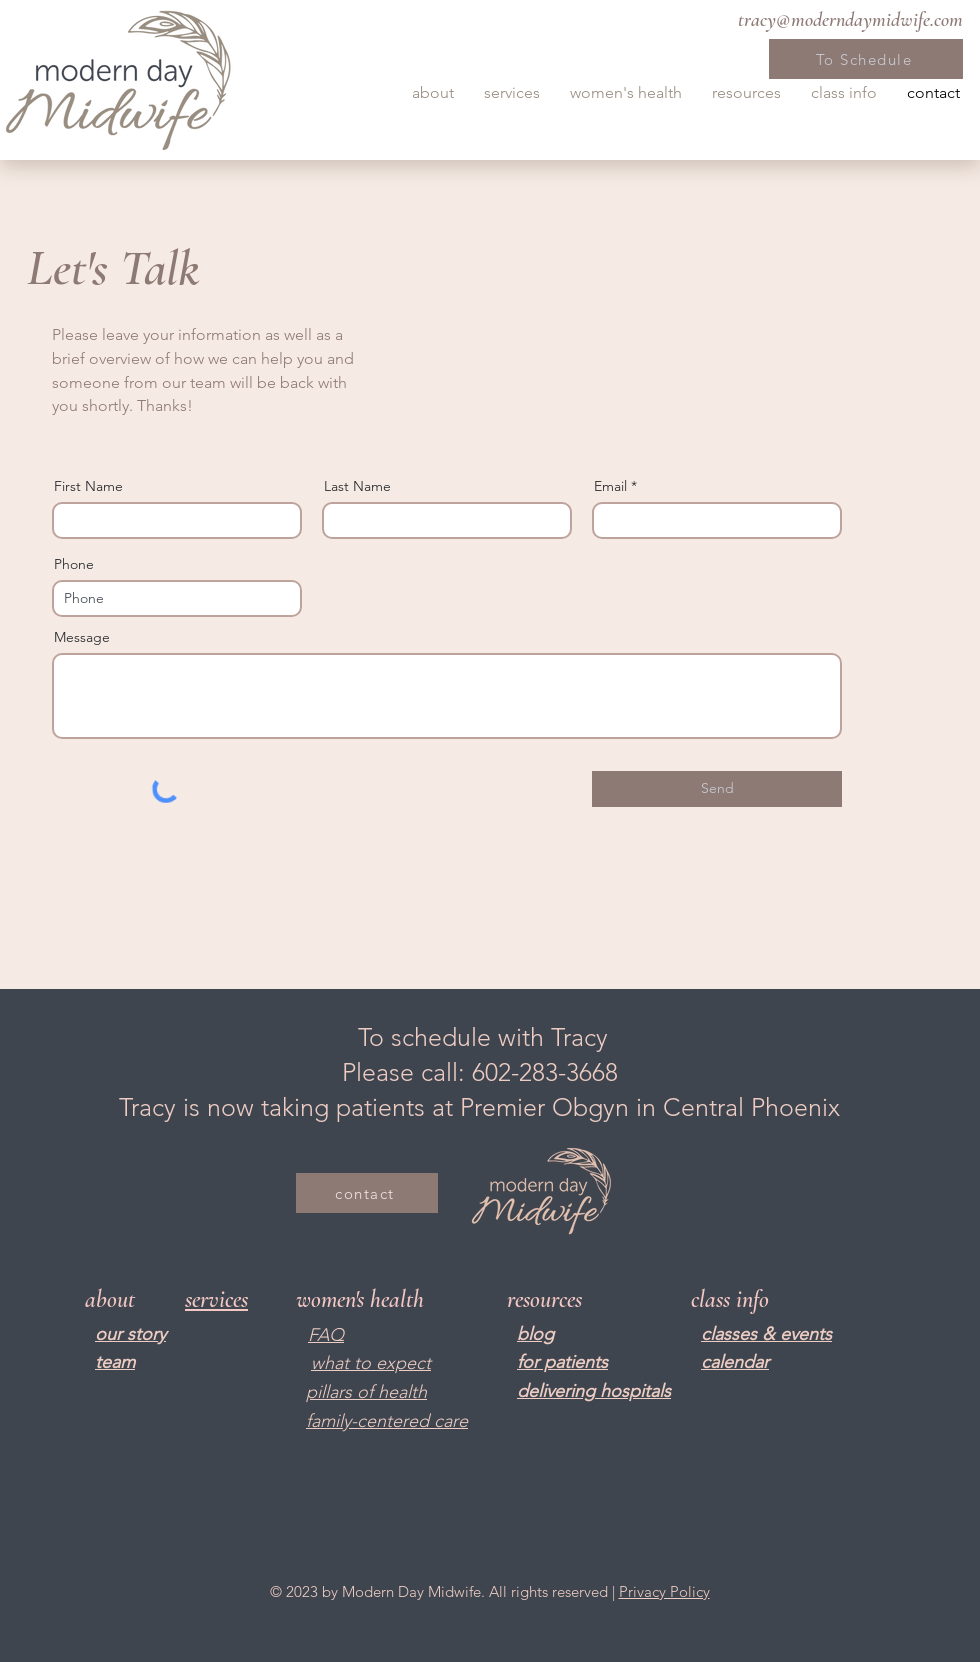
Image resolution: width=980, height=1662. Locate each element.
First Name (88, 486)
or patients (565, 1362)
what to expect (371, 1363)
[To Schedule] (866, 59)
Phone (74, 564)
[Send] (717, 789)
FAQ (326, 1335)
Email (610, 486)
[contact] (367, 1193)
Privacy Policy (664, 1591)
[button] (433, 93)
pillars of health (366, 1392)
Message (82, 637)
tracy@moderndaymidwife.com (850, 20)
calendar (735, 1362)
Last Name (357, 486)
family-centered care (387, 1421)
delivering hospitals (594, 1391)
